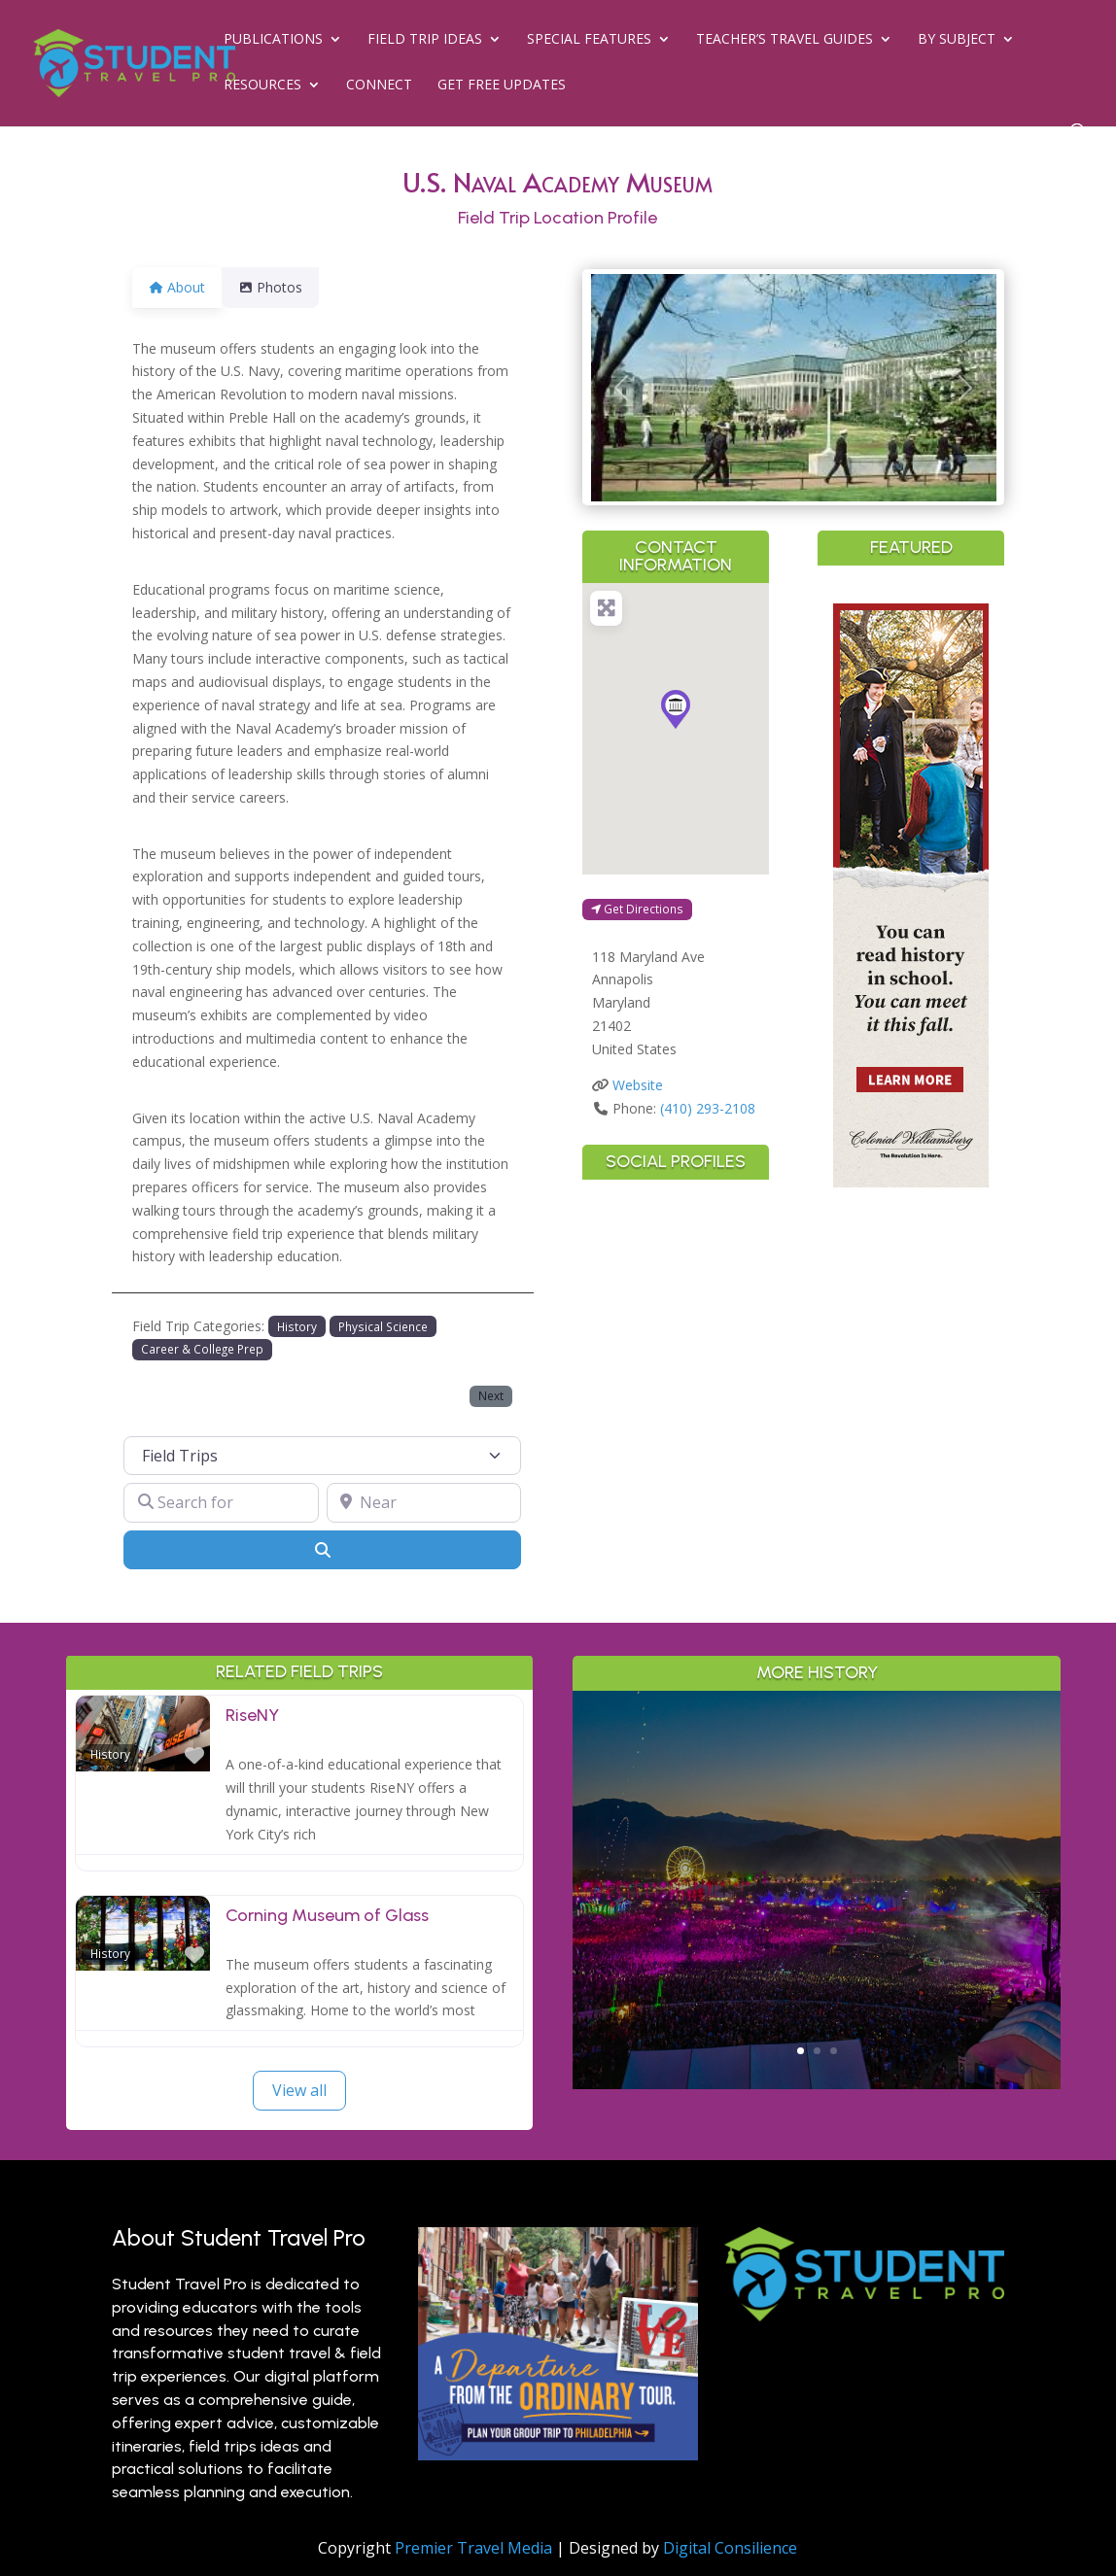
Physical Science (383, 1326)
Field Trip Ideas (424, 40)
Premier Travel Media (473, 2548)
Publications (273, 40)
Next (491, 1395)
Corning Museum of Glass (327, 1915)
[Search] (322, 1549)
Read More (817, 1992)
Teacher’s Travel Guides (784, 40)
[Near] (424, 1502)
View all (299, 2090)
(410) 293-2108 (707, 1108)
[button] (621, 387)
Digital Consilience (730, 2548)
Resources (262, 85)
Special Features (589, 40)
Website (637, 1085)
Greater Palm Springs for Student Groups (817, 1839)
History (297, 1326)
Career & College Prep (202, 1349)
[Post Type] (322, 1455)
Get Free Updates (501, 85)
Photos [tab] (282, 287)
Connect (379, 85)
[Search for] (220, 1502)
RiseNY (252, 1715)
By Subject (956, 40)
